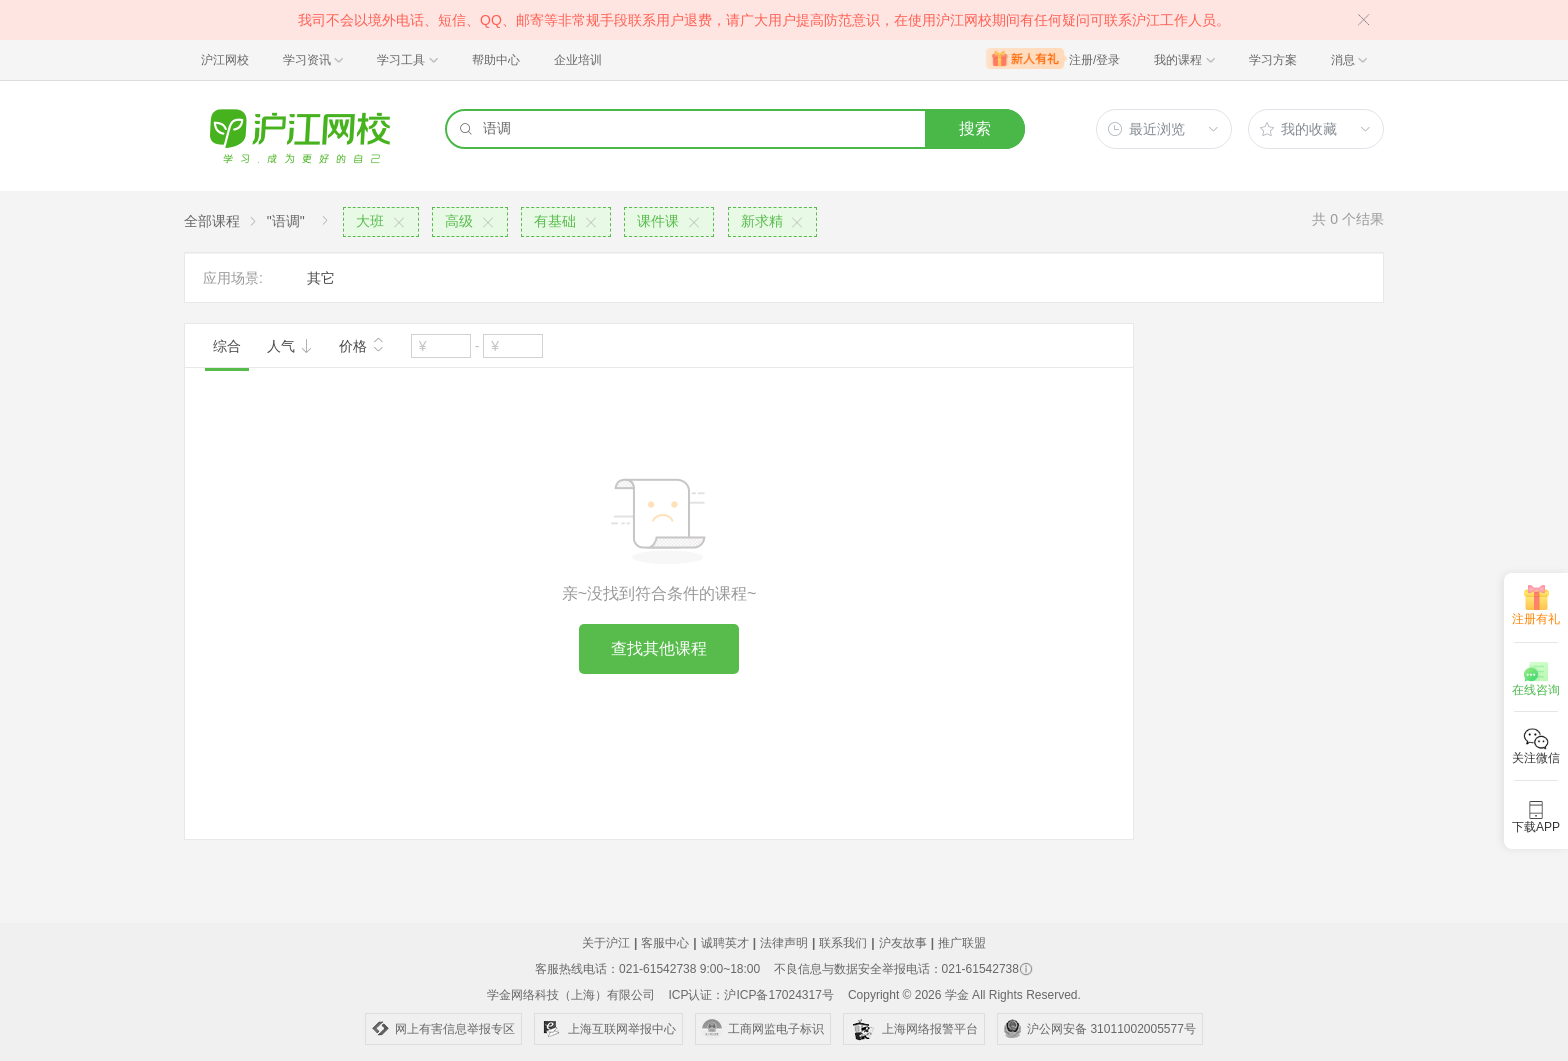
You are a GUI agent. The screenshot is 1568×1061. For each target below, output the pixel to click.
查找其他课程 (659, 648)
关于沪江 (606, 943)
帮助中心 (496, 60)
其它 (321, 278)
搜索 (975, 128)
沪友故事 (903, 943)
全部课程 (212, 221)
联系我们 (843, 943)
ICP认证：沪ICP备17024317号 (750, 995)
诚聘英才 (725, 943)
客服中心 (665, 943)
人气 (290, 346)
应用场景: (233, 278)
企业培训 (578, 60)
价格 (362, 344)
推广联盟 (962, 943)
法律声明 (784, 943)
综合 (227, 346)
